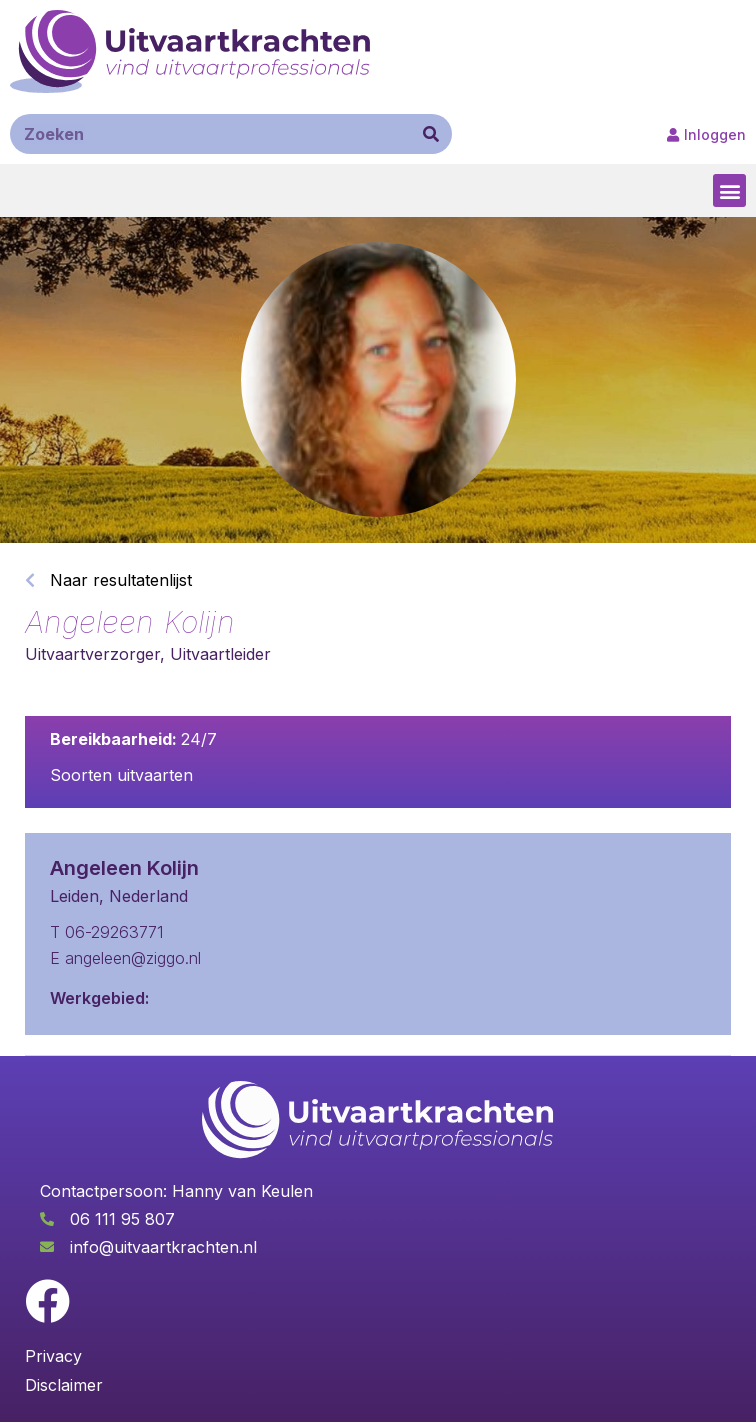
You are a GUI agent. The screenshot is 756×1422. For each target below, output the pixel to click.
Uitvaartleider (220, 654)
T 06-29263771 (106, 932)
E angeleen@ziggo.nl (125, 958)
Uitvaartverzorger (92, 654)
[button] (729, 190)
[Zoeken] (431, 134)
